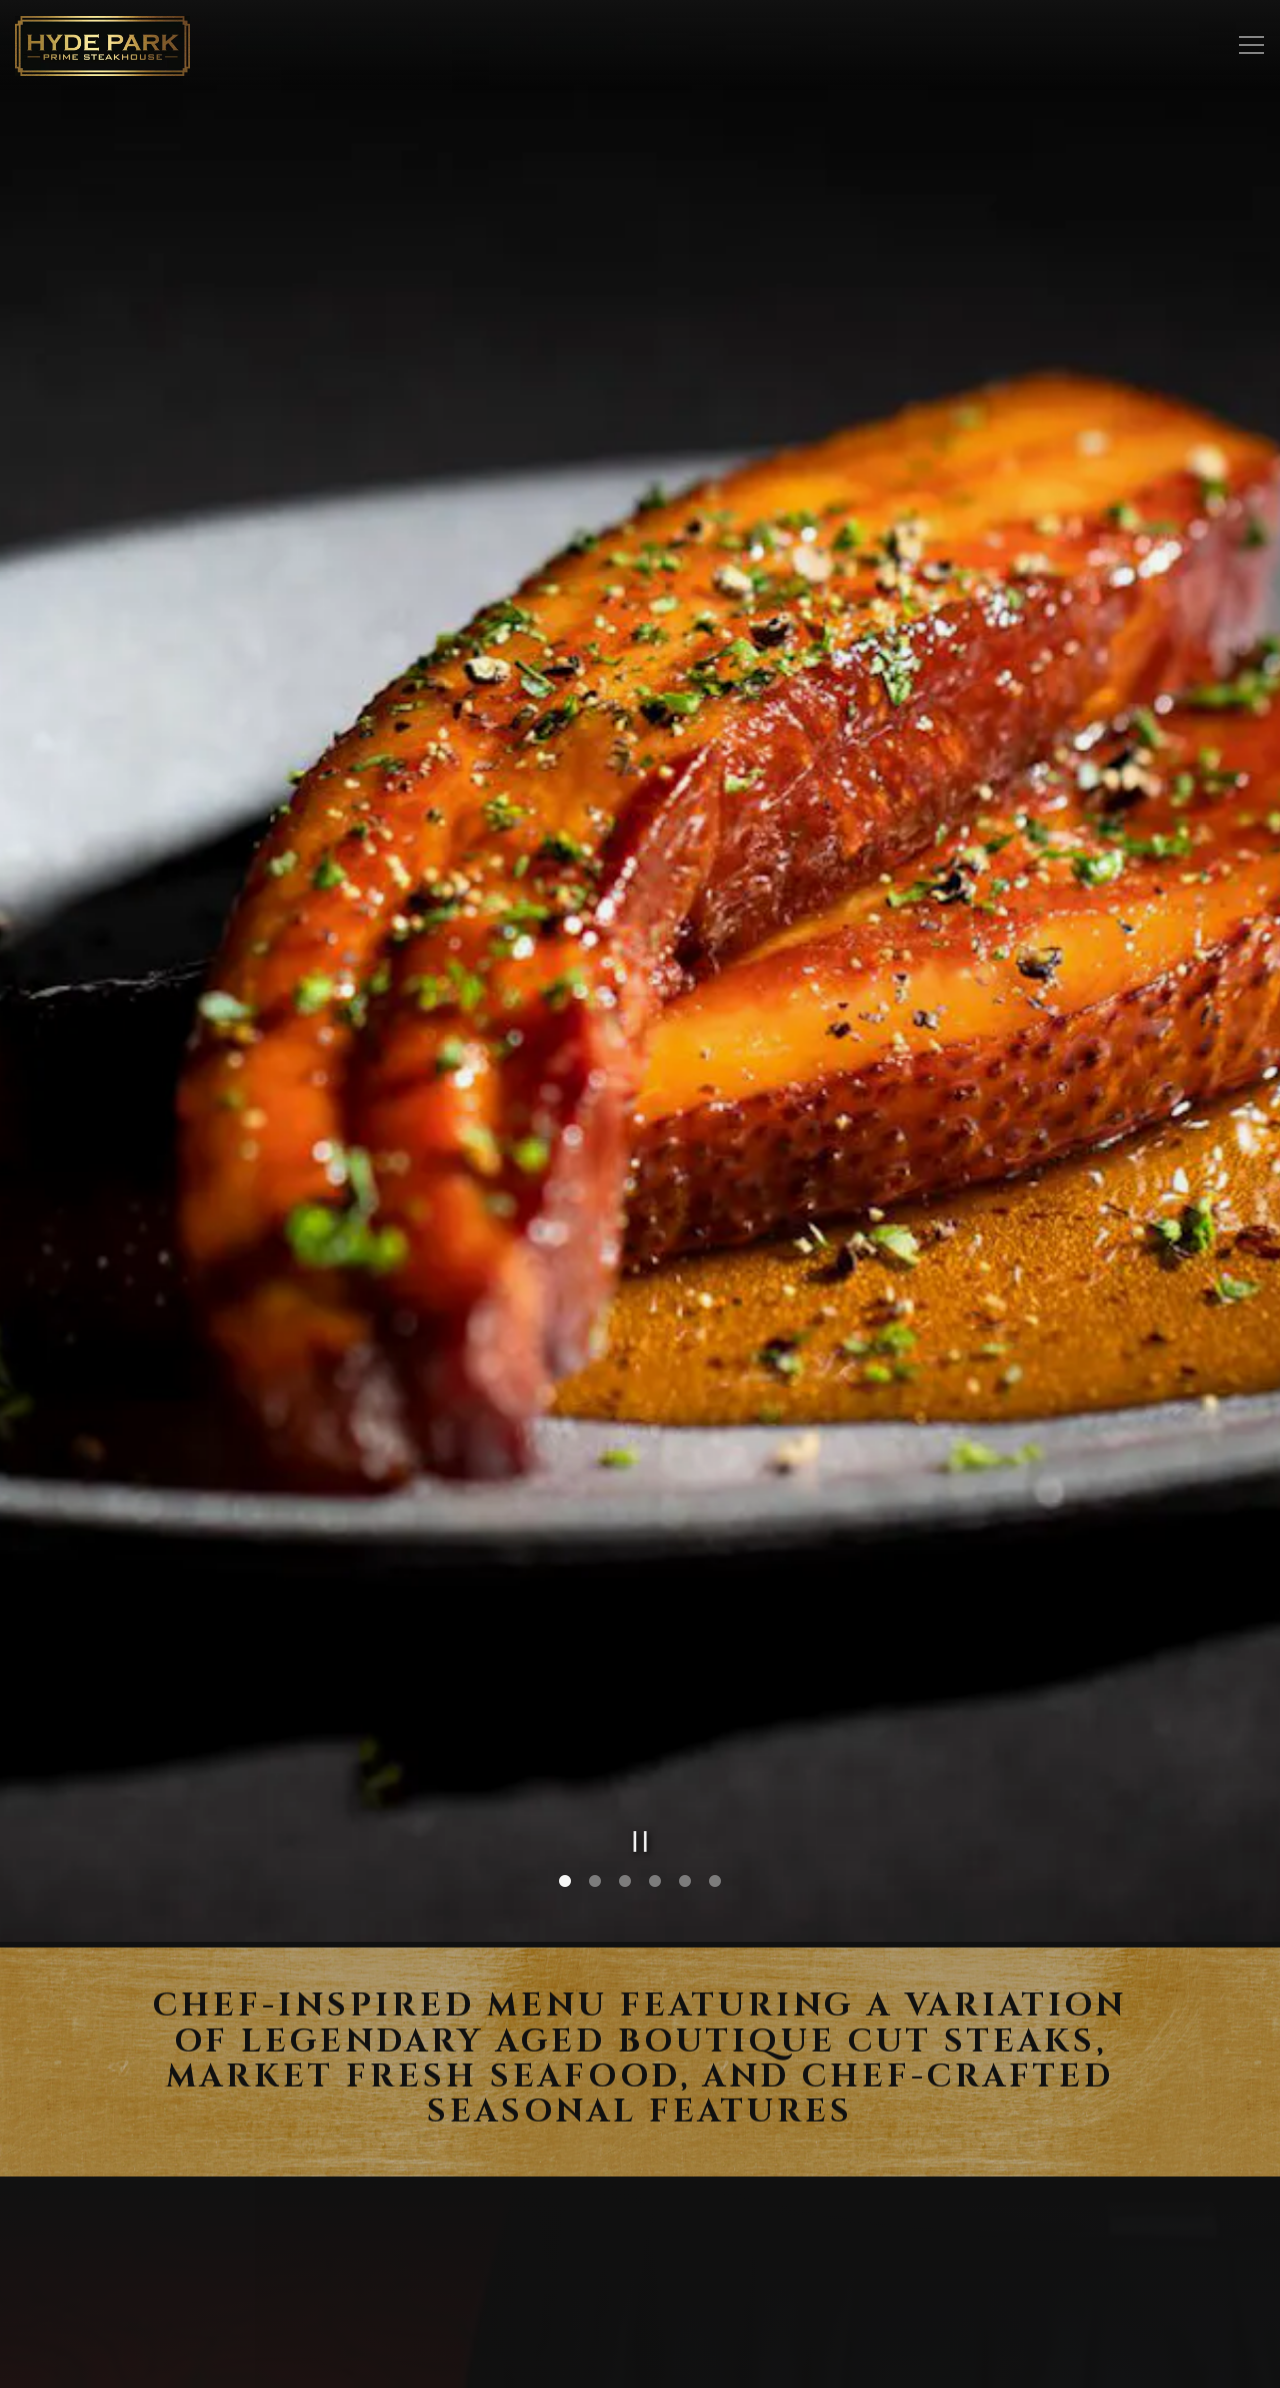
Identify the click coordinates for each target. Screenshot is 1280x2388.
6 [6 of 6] (715, 1757)
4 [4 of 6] (655, 1757)
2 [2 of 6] (595, 1757)
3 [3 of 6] (625, 1757)
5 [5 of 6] (685, 1757)
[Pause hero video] (640, 1716)
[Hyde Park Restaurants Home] (102, 45)
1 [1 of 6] (565, 1757)
